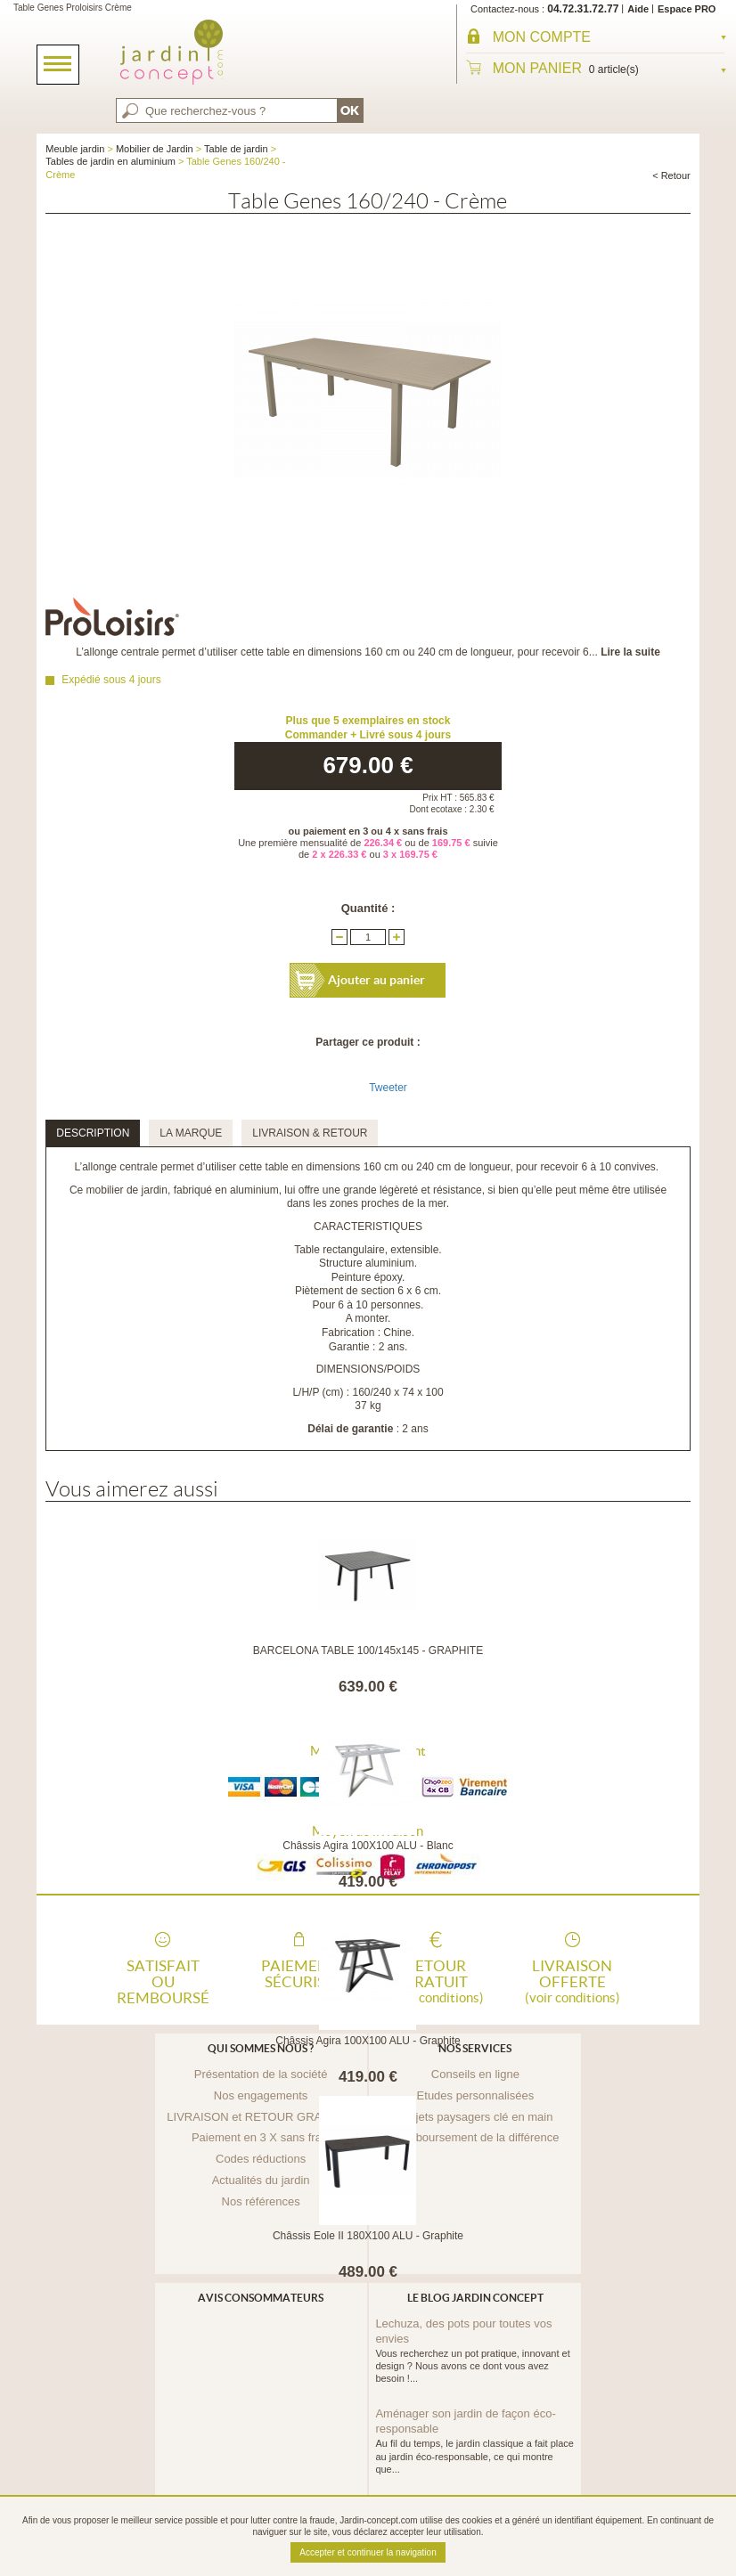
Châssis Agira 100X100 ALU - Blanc (367, 1845)
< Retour (671, 175)
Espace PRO (687, 9)
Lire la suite (630, 652)
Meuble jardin (74, 148)
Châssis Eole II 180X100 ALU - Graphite (368, 2236)
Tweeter (388, 1087)
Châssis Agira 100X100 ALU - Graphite (367, 2040)
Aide (638, 9)
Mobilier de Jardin (154, 148)
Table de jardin (236, 148)
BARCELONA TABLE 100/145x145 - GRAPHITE (368, 1650)
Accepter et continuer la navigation (367, 2552)
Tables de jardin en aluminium (110, 161)
